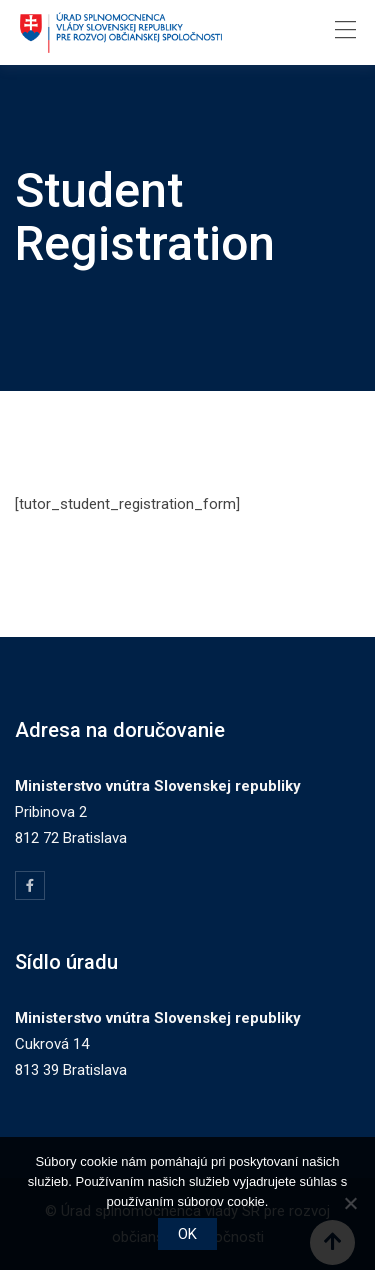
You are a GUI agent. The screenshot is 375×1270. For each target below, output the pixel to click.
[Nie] (350, 1203)
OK (187, 1234)
